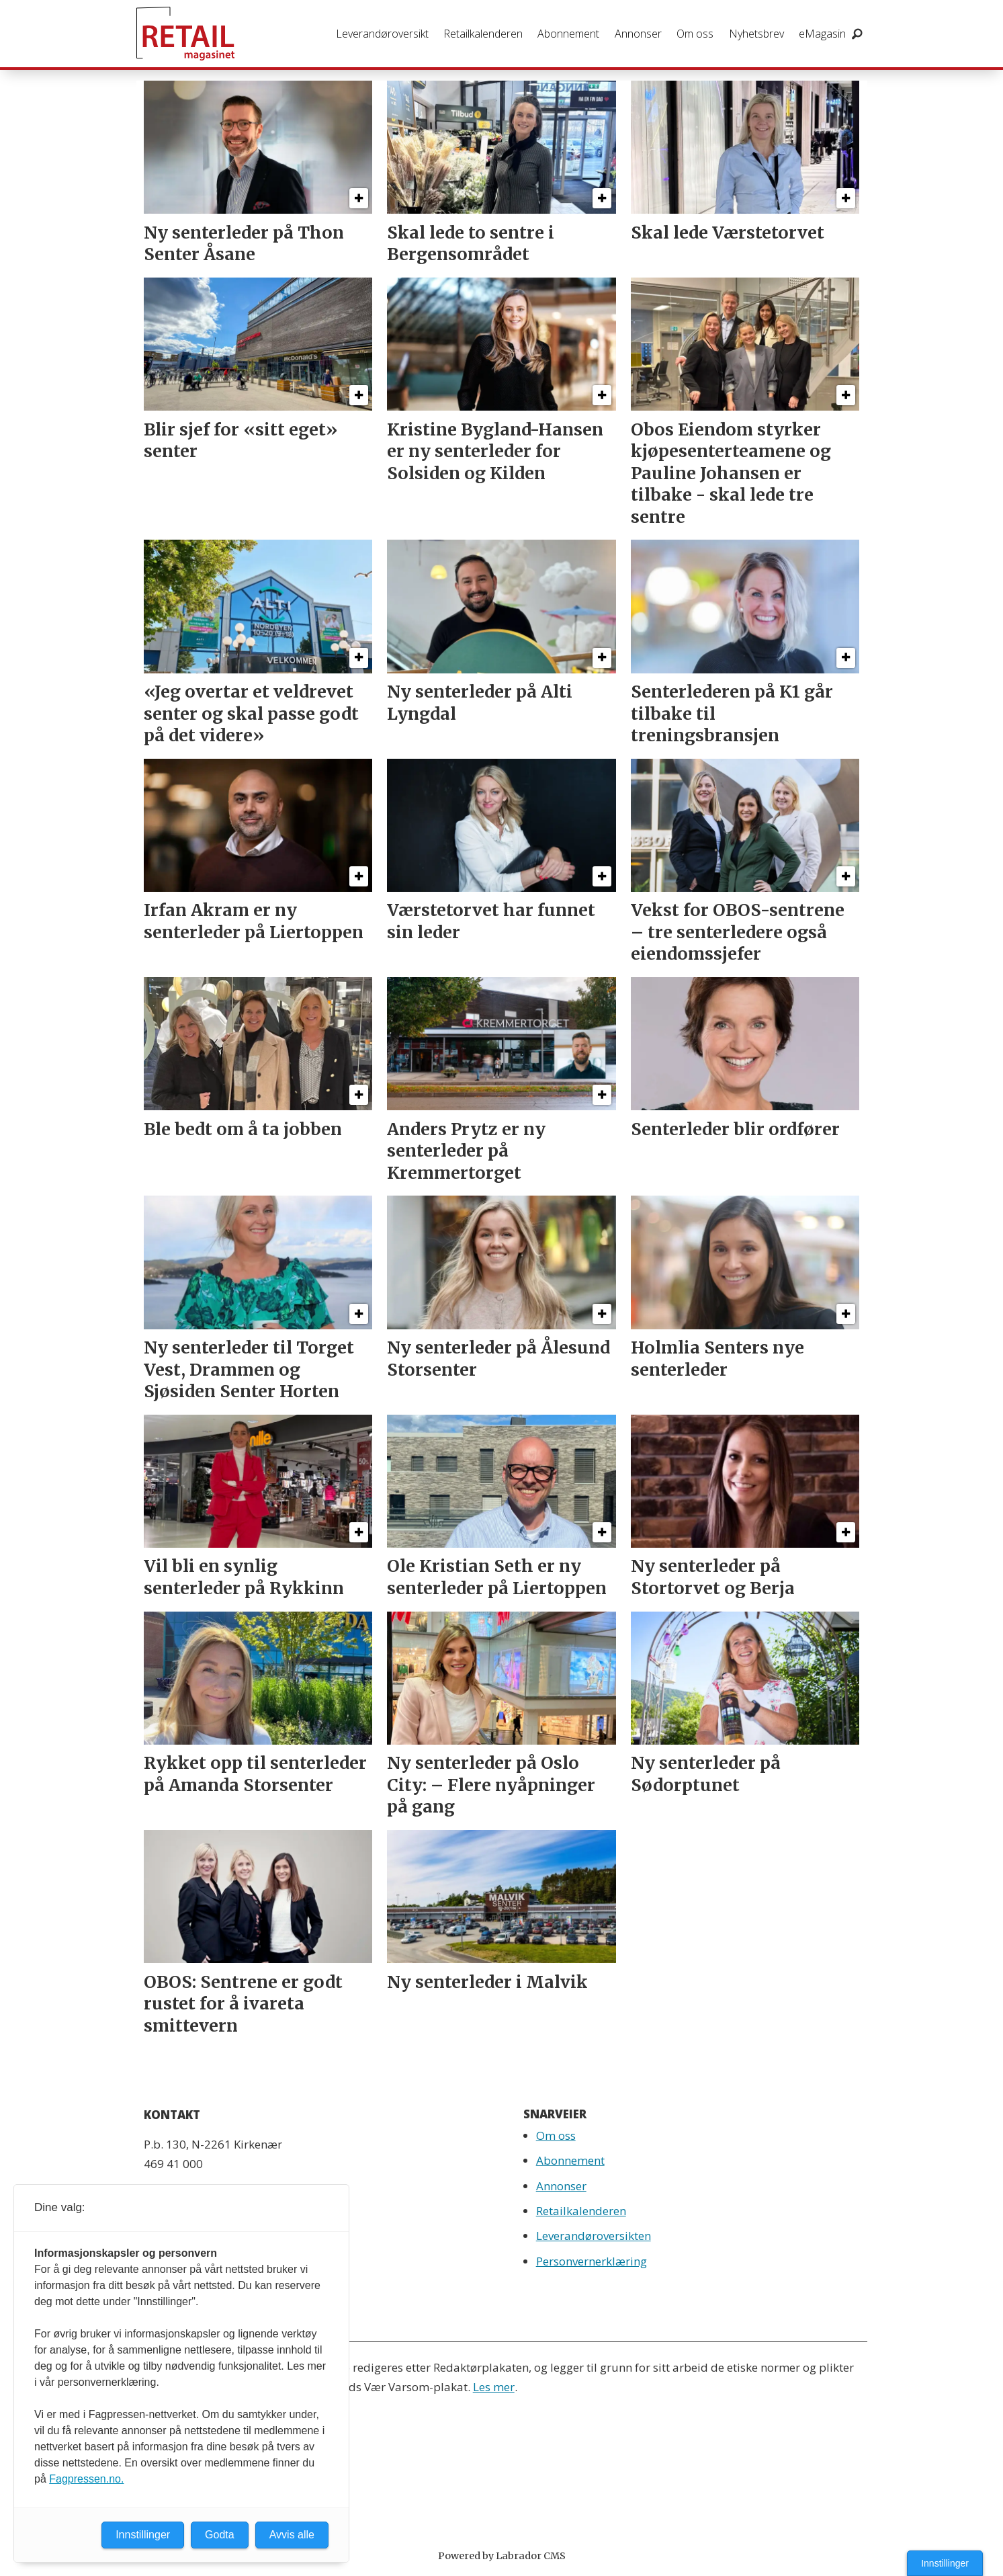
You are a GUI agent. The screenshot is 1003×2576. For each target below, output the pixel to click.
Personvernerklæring (591, 2261)
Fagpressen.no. (86, 2479)
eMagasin (822, 33)
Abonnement (568, 33)
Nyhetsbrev (756, 33)
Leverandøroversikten (593, 2235)
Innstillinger (945, 2563)
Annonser (638, 33)
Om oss (695, 33)
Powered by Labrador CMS (502, 2556)
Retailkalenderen (483, 33)
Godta (219, 2534)
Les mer (494, 2387)
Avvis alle (291, 2534)
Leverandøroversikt (382, 33)
